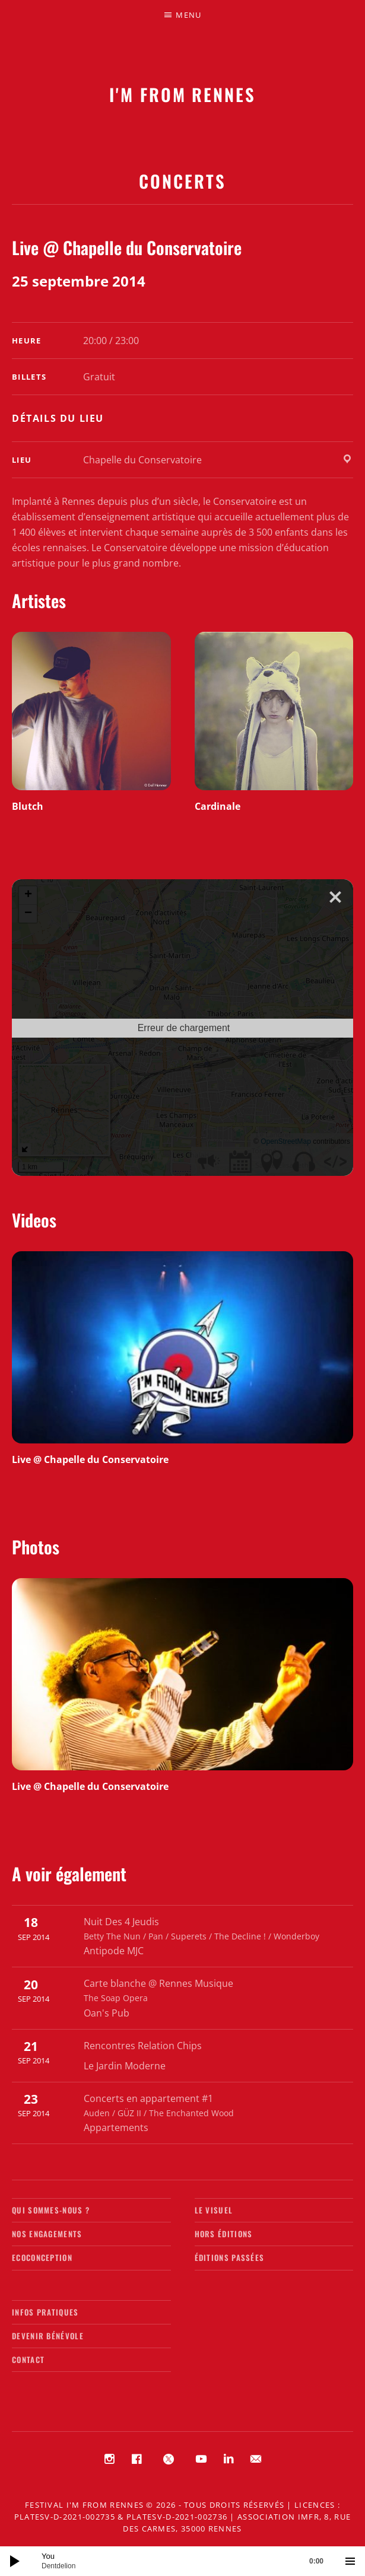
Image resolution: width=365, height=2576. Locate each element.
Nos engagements (47, 2234)
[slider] (188, 2561)
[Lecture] (14, 2561)
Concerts (182, 180)
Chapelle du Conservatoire (142, 459)
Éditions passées (230, 2257)
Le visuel (214, 2210)
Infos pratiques (45, 2312)
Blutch (27, 806)
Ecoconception (42, 2257)
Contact (28, 2359)
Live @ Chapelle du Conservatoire (90, 1459)
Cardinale (217, 806)
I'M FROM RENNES (182, 94)
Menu (188, 14)
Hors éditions (224, 2234)
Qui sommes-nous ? (51, 2210)
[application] (182, 2561)
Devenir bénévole (48, 2336)
